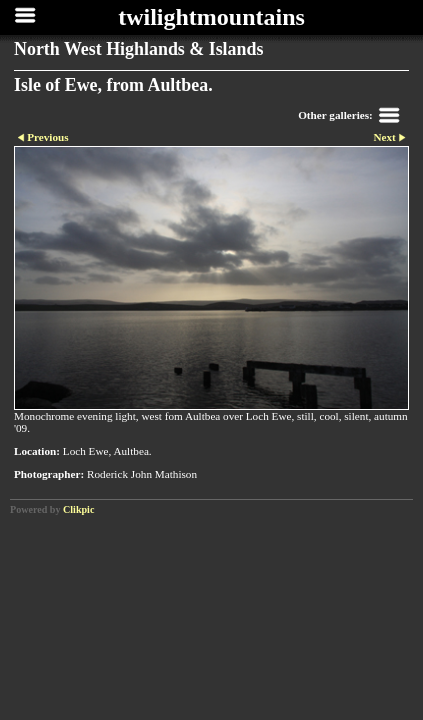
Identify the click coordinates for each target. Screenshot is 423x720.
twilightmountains (211, 17)
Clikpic (78, 509)
